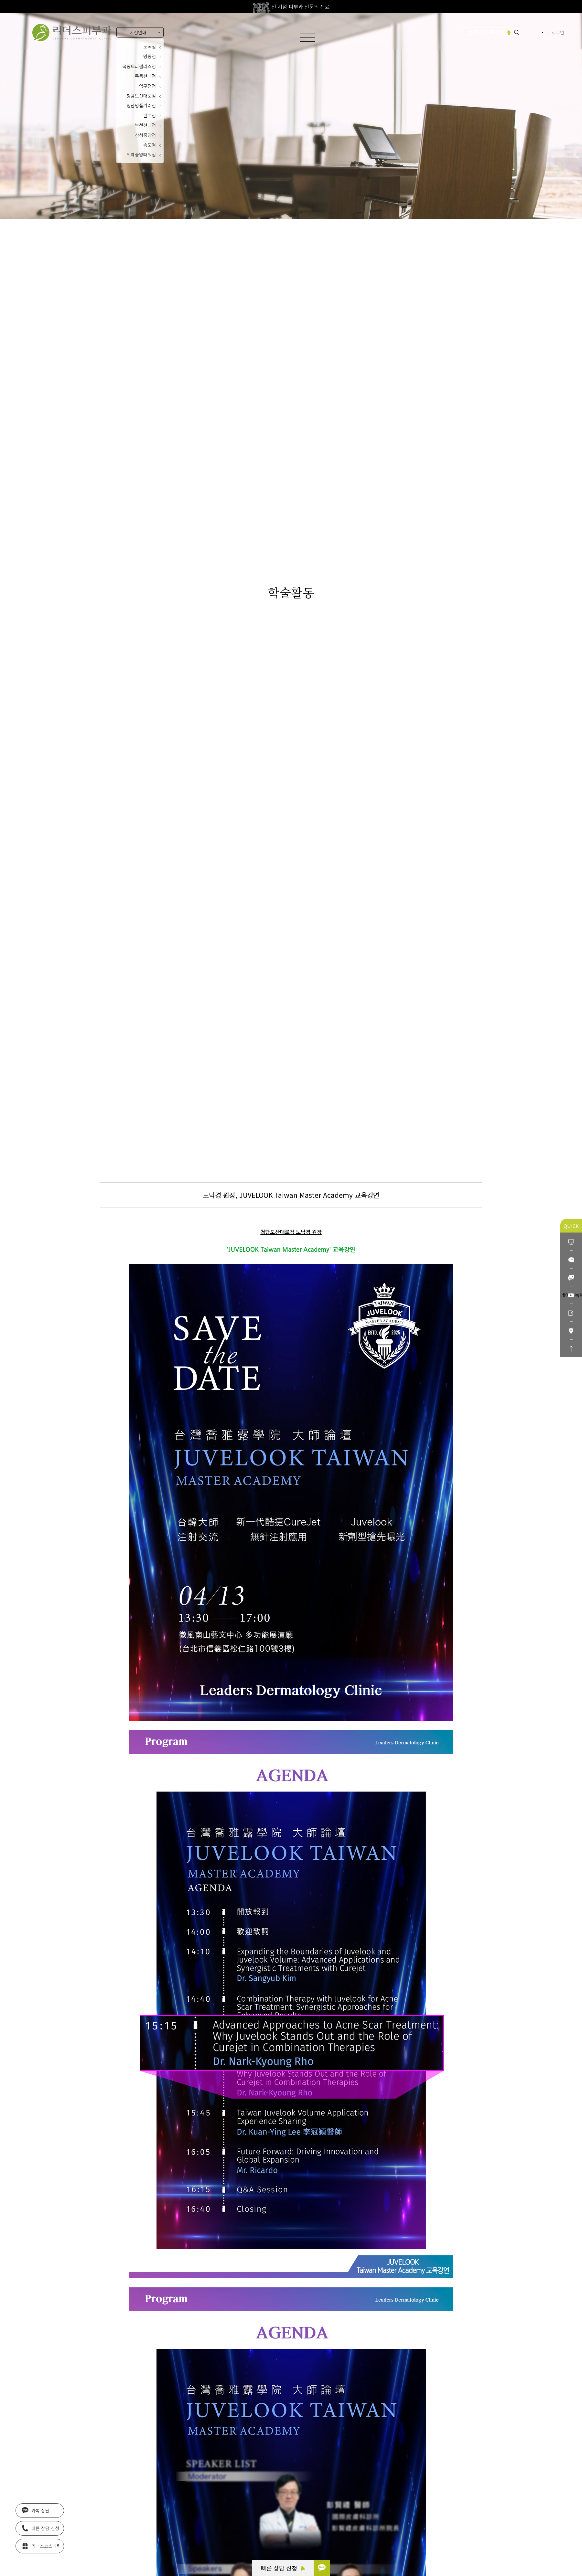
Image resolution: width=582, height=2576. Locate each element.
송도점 (149, 145)
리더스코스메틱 (41, 2545)
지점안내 (138, 32)
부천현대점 (145, 125)
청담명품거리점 (141, 105)
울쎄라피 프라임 (486, 32)
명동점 (149, 56)
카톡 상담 (35, 2510)
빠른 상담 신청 (283, 2568)
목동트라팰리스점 (139, 66)
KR (537, 32)
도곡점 (149, 46)
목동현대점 (145, 76)
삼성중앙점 (145, 135)
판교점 (149, 115)
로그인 (558, 32)
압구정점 (147, 86)
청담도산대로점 (141, 95)
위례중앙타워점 (141, 154)
